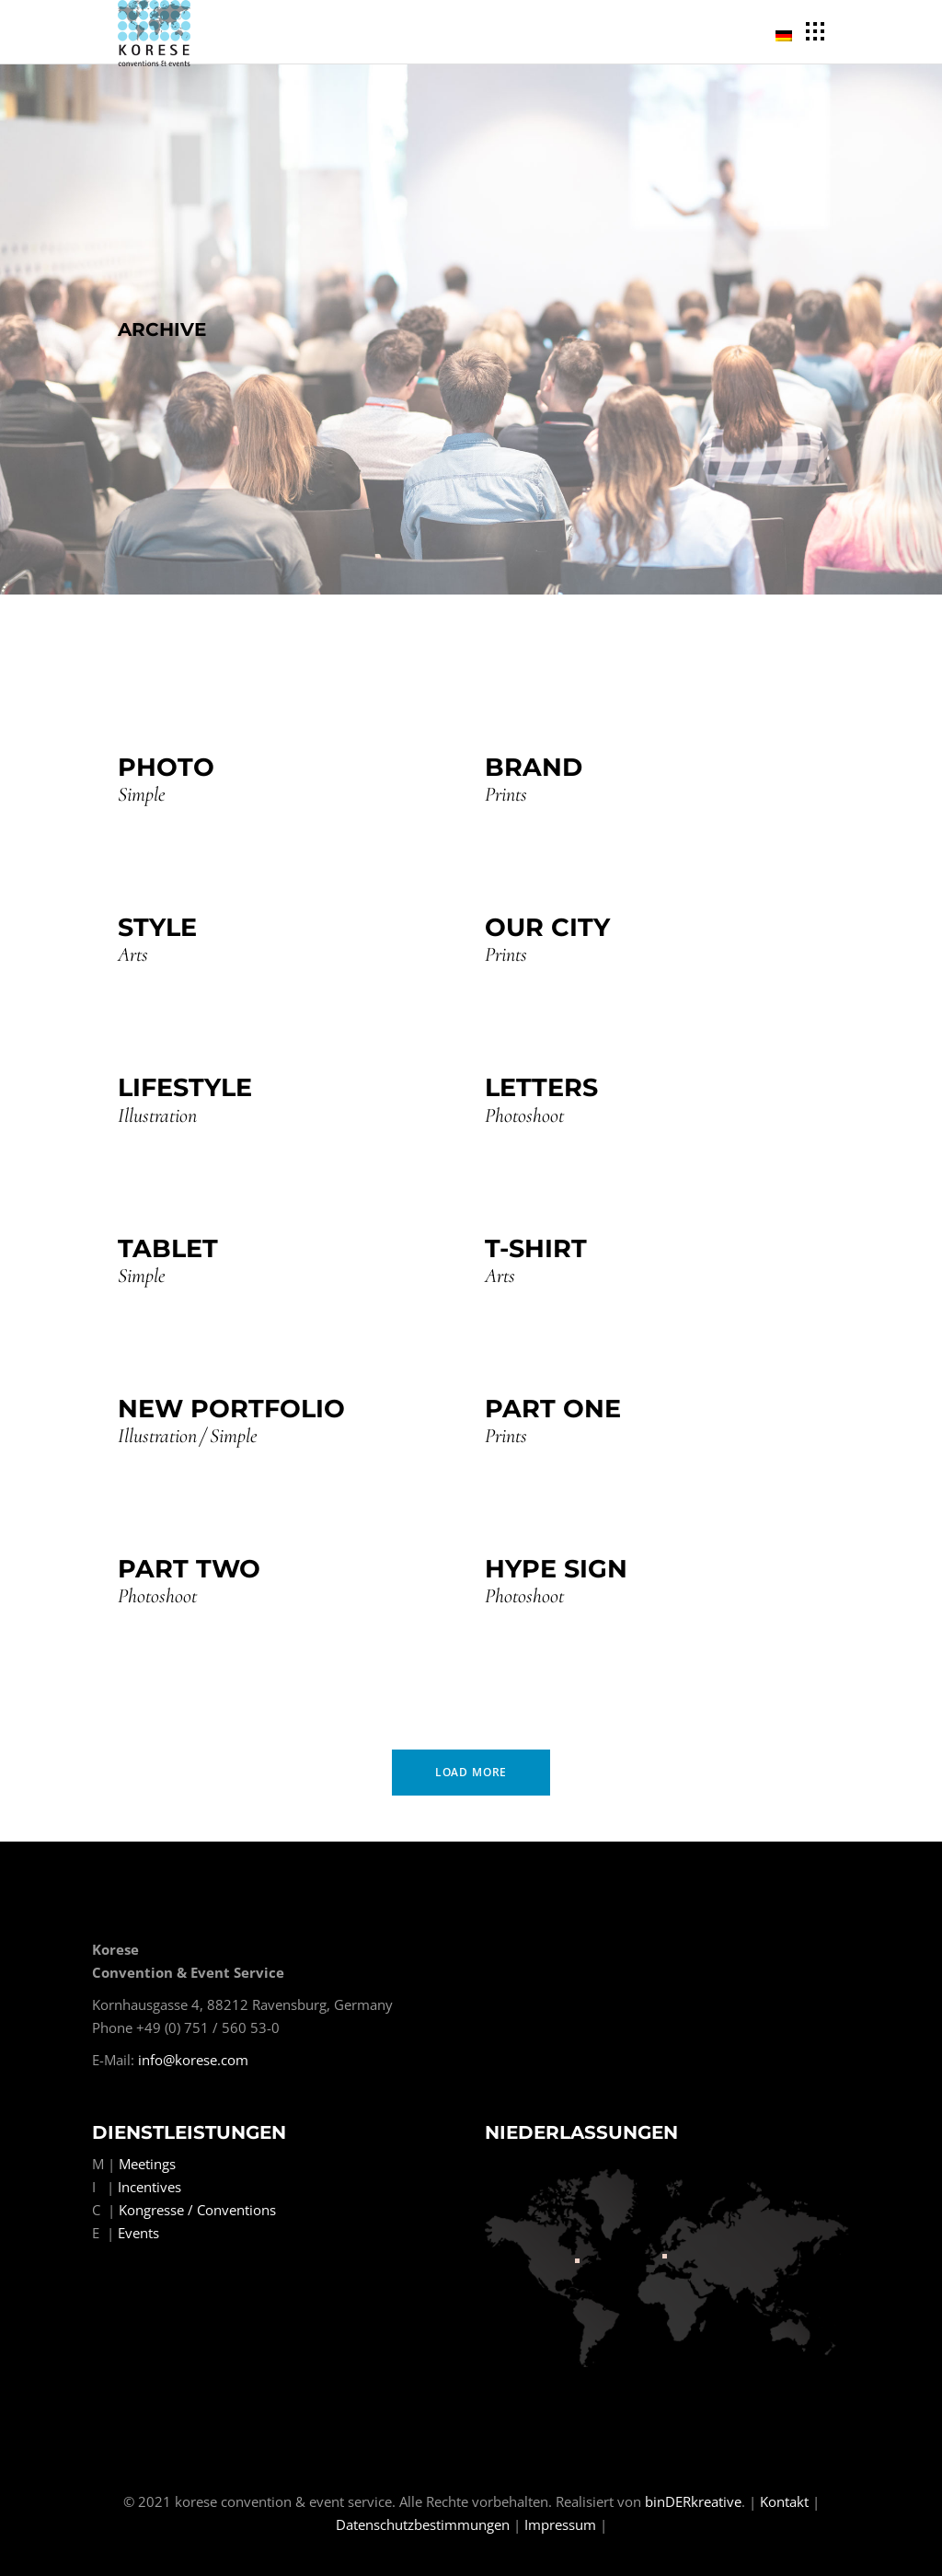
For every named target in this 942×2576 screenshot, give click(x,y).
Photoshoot (524, 1115)
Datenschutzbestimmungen (423, 2524)
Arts (133, 954)
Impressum (560, 2524)
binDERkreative (693, 2501)
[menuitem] (786, 32)
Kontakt (784, 2501)
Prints (506, 794)
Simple (142, 794)
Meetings (147, 2163)
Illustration (157, 1115)
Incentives (149, 2186)
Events (138, 2233)
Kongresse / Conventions (197, 2210)
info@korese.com (193, 2059)
